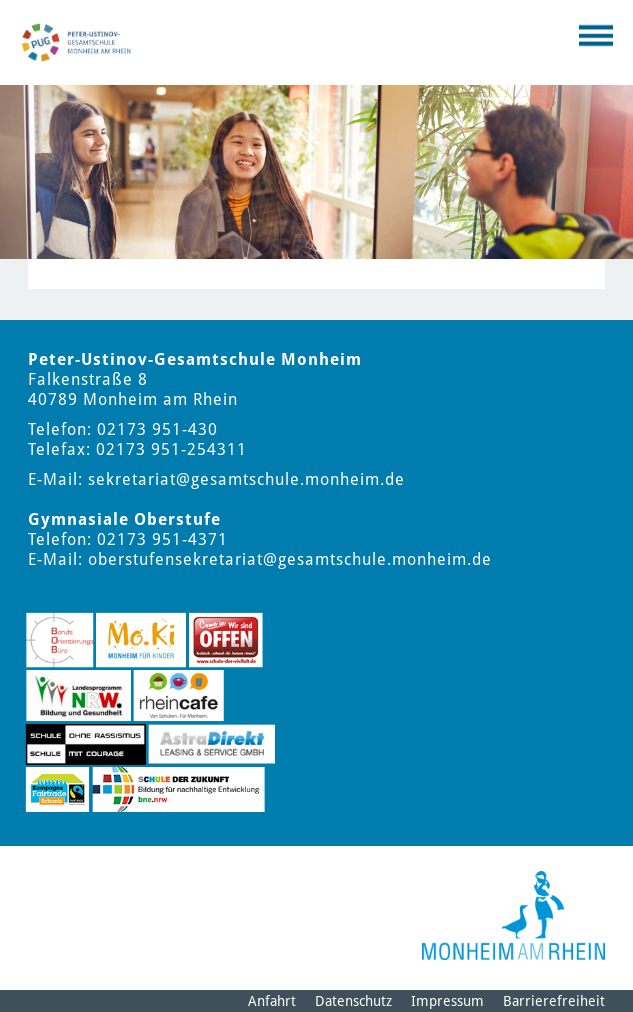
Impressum (447, 1001)
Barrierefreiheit (554, 1001)
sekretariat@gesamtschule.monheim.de (246, 479)
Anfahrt (272, 1001)
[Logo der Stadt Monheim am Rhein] (513, 915)
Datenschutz (353, 1001)
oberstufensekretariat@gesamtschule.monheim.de (290, 559)
